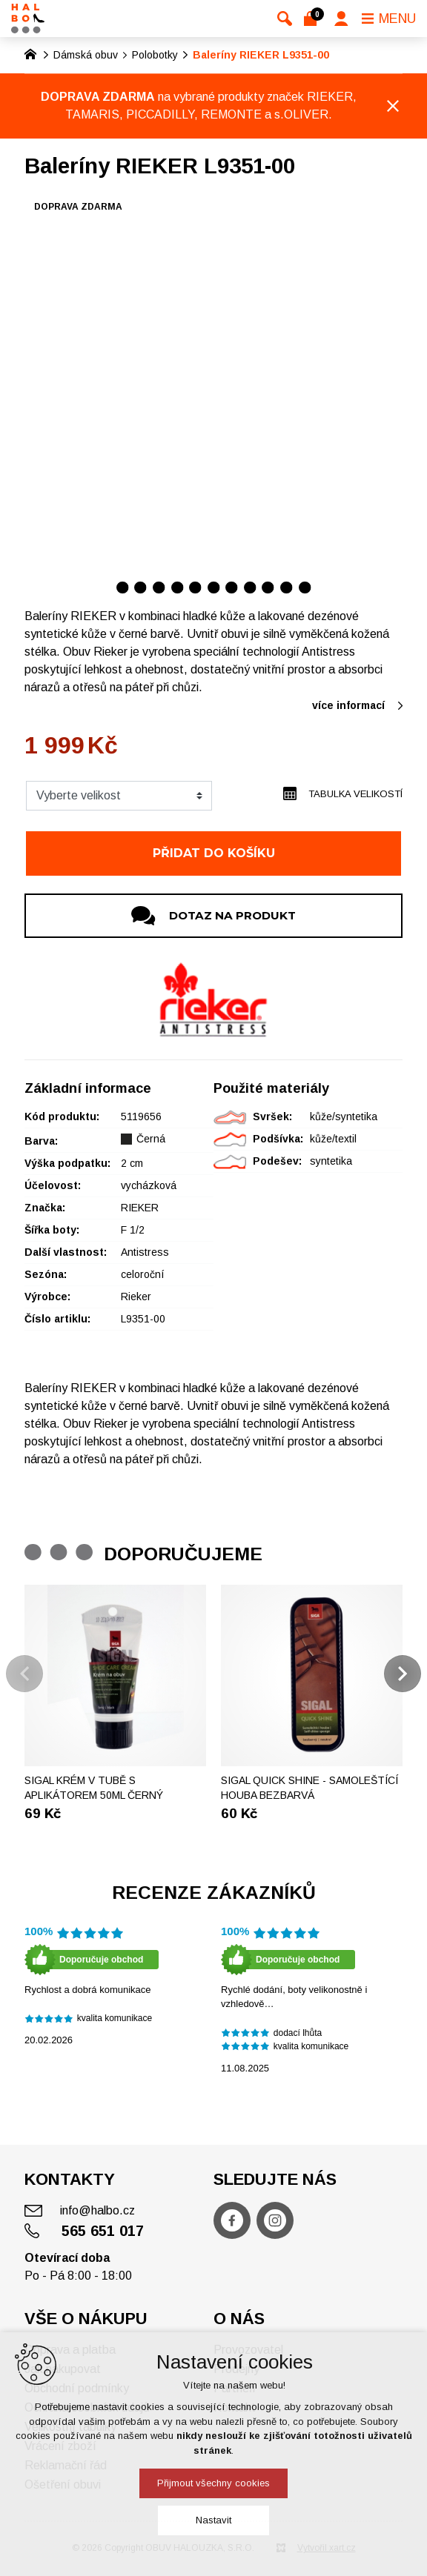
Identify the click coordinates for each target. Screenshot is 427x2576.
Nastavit (213, 2520)
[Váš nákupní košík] (313, 18)
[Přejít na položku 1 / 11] (122, 586)
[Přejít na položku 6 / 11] (214, 586)
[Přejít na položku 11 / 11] (305, 586)
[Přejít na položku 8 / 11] (250, 586)
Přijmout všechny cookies (213, 2483)
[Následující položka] (402, 1673)
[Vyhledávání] (284, 18)
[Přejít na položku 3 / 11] (159, 586)
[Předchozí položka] (24, 1673)
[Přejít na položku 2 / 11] (140, 586)
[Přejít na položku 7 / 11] (231, 586)
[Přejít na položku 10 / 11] (286, 586)
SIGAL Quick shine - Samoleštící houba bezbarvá (309, 1787)
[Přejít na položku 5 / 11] (195, 586)
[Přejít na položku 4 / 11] (177, 586)
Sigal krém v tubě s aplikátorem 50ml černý (93, 1787)
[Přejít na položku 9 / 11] (268, 586)
